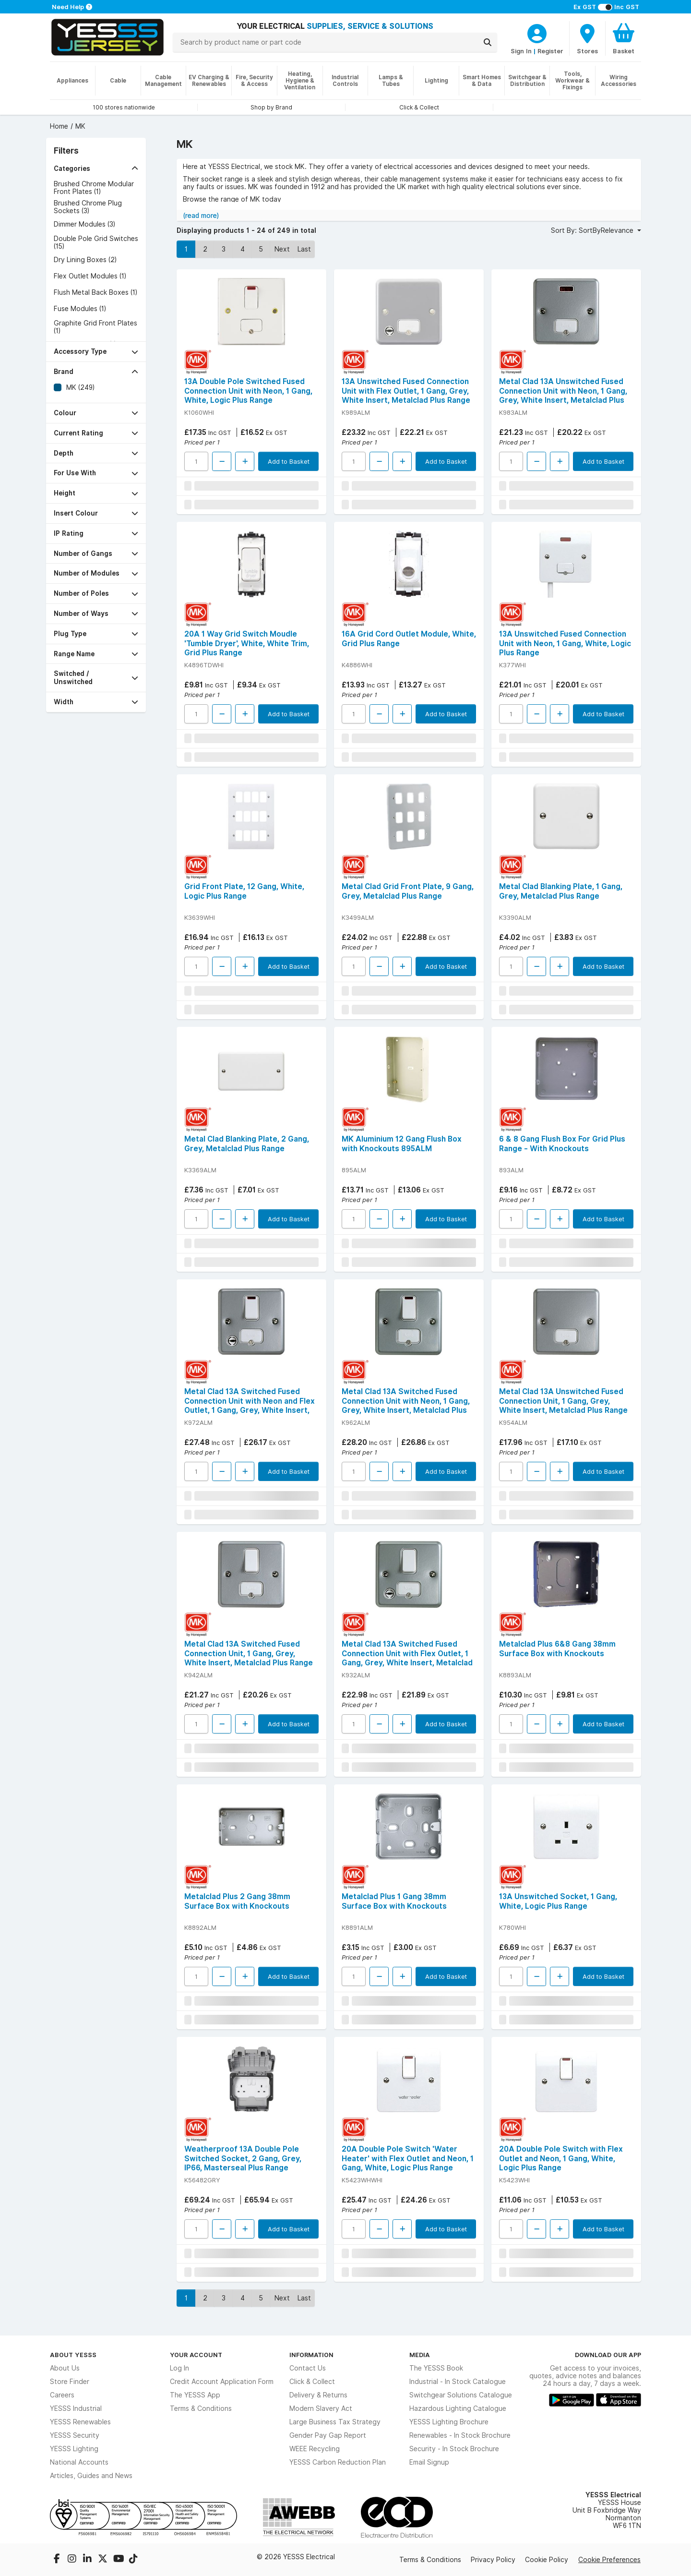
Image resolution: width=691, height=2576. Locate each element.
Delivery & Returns (318, 2395)
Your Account (196, 2355)
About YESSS (73, 2355)
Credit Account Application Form (222, 2381)
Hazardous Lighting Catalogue (457, 2408)
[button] (96, 169)
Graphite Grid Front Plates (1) (95, 327)
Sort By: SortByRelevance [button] (593, 230)
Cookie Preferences (609, 2560)
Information (311, 2355)
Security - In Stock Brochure (454, 2449)
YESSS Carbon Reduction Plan (337, 2462)
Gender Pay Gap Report (327, 2435)
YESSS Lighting (74, 2449)
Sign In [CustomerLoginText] (521, 51)
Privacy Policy (493, 2560)
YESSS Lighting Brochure (448, 2422)
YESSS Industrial (76, 2408)
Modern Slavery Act (320, 2408)
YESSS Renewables (80, 2422)
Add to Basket (289, 461)
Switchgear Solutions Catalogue (460, 2395)
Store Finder (69, 2381)
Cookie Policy (546, 2560)
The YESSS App (195, 2395)
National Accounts (79, 2462)
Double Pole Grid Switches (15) (96, 242)
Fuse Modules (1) (80, 309)
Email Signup (429, 2462)
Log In (179, 2368)
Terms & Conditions (201, 2408)
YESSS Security (74, 2435)
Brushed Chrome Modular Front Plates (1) (94, 187)
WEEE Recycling (314, 2449)
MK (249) (80, 387)
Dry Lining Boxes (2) (85, 260)
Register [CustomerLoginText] (550, 51)
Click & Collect (312, 2381)
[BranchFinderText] (587, 38)
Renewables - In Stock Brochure (460, 2435)
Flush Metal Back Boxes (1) (95, 292)
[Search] (487, 42)
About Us (65, 2368)
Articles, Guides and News (91, 2476)
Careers (62, 2395)
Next (282, 249)
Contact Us (307, 2368)
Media (419, 2355)
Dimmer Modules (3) (84, 224)
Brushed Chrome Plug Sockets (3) (88, 207)
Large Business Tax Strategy (335, 2422)
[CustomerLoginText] (537, 32)
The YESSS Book (436, 2368)
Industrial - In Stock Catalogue (457, 2381)
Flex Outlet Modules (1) (90, 276)
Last (304, 249)
